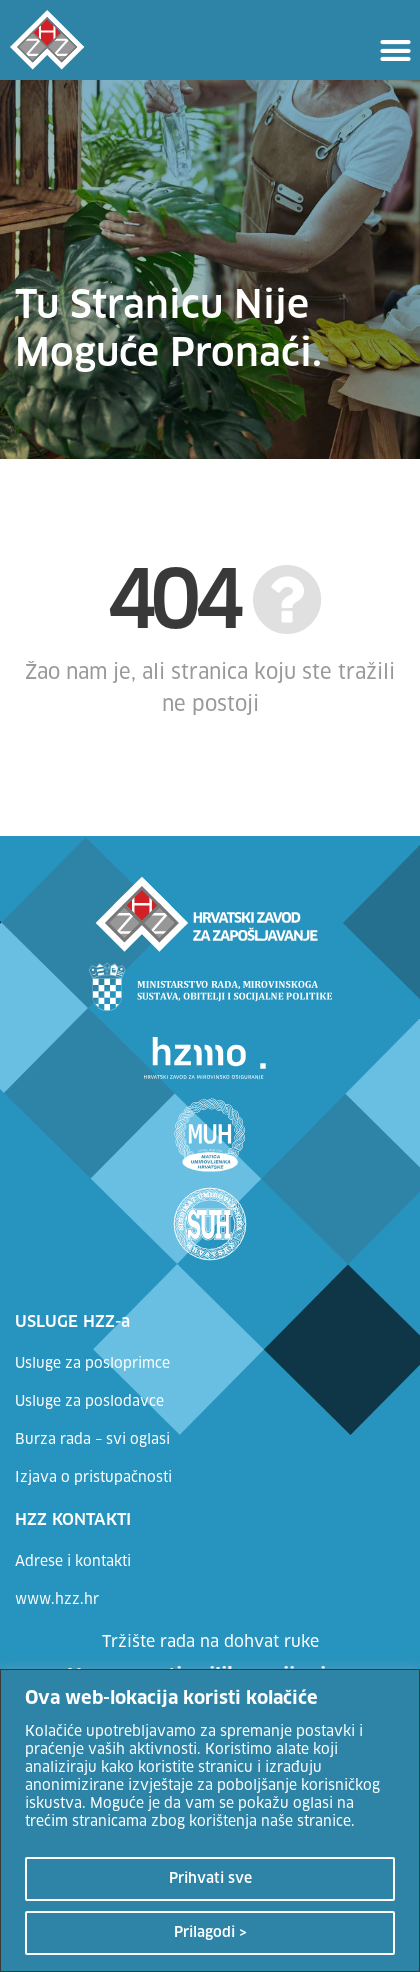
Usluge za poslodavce (89, 1402)
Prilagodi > (210, 1933)
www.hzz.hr (57, 1600)
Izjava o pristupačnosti (93, 1478)
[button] (396, 50)
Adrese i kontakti (73, 1562)
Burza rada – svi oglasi (92, 1440)
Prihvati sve (210, 1879)
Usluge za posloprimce (92, 1364)
